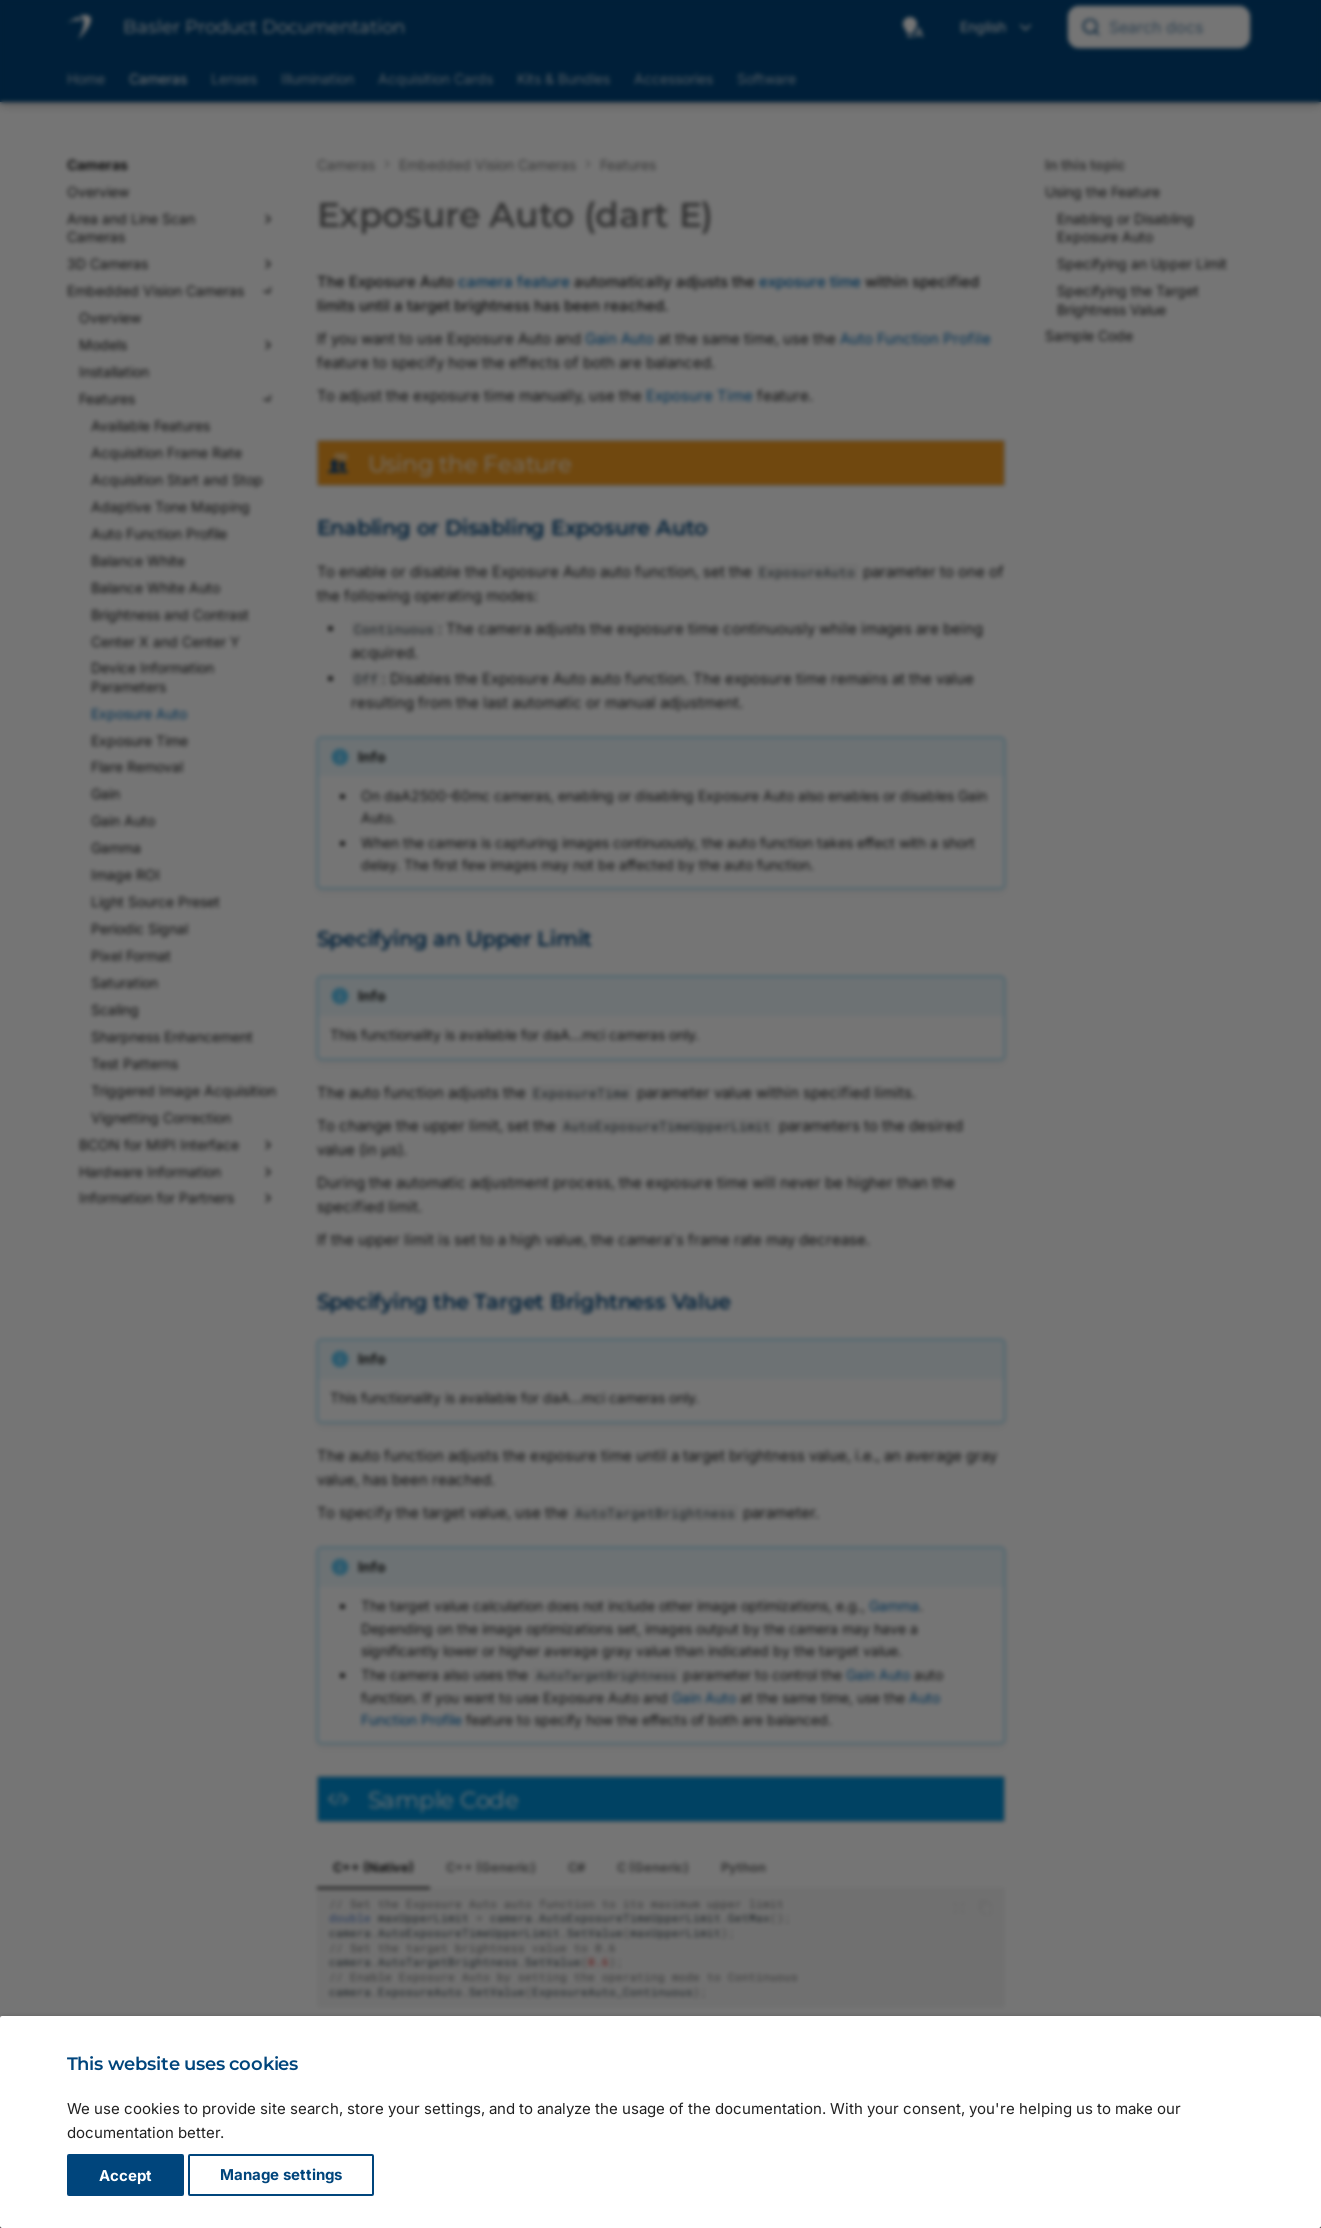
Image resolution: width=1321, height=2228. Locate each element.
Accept (125, 2175)
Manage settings (281, 2175)
